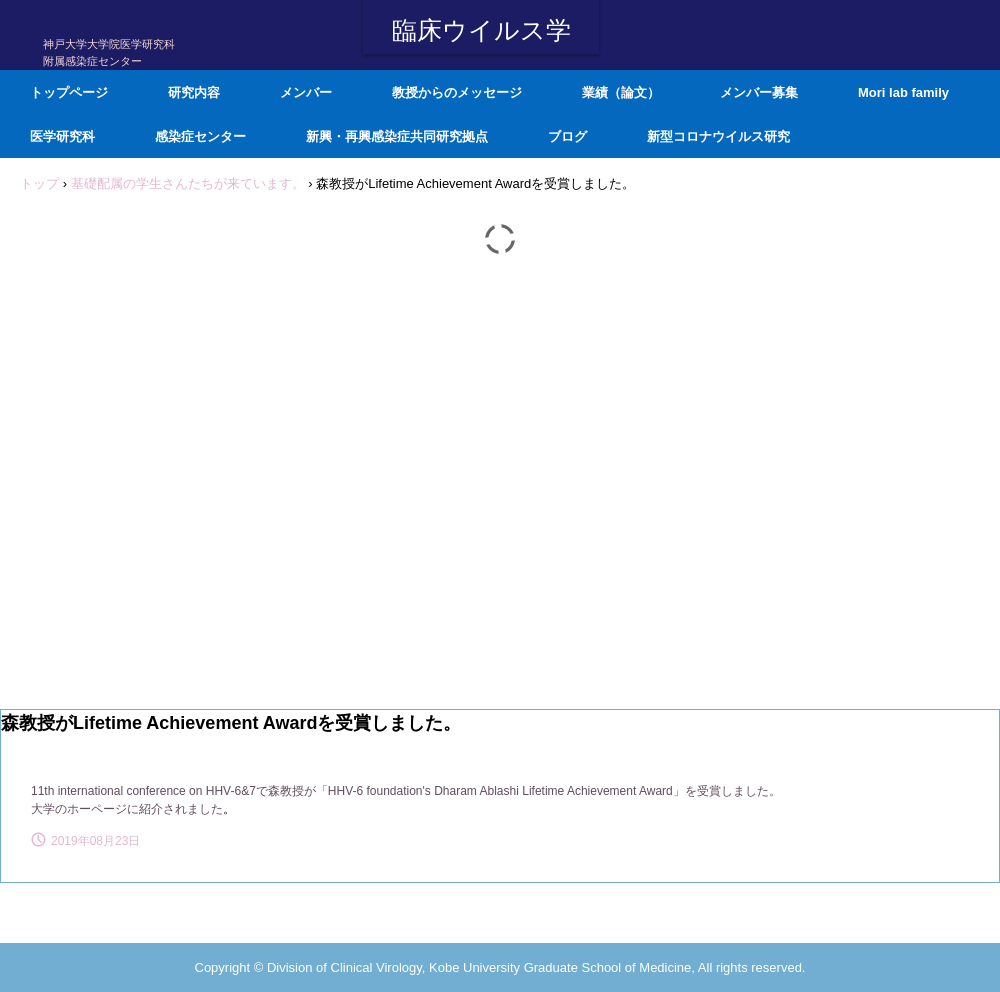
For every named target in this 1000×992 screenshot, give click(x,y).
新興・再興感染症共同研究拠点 (397, 136)
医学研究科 (62, 136)
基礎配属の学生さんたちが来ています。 (188, 183)
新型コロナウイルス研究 (718, 136)
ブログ (567, 136)
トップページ (69, 92)
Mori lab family (903, 92)
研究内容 (194, 92)
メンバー (306, 92)
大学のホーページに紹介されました (127, 809)
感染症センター (200, 136)
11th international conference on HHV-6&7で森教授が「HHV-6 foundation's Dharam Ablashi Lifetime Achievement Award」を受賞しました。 (406, 791)
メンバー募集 (759, 92)
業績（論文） (621, 92)
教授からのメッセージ (457, 92)
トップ (39, 183)
